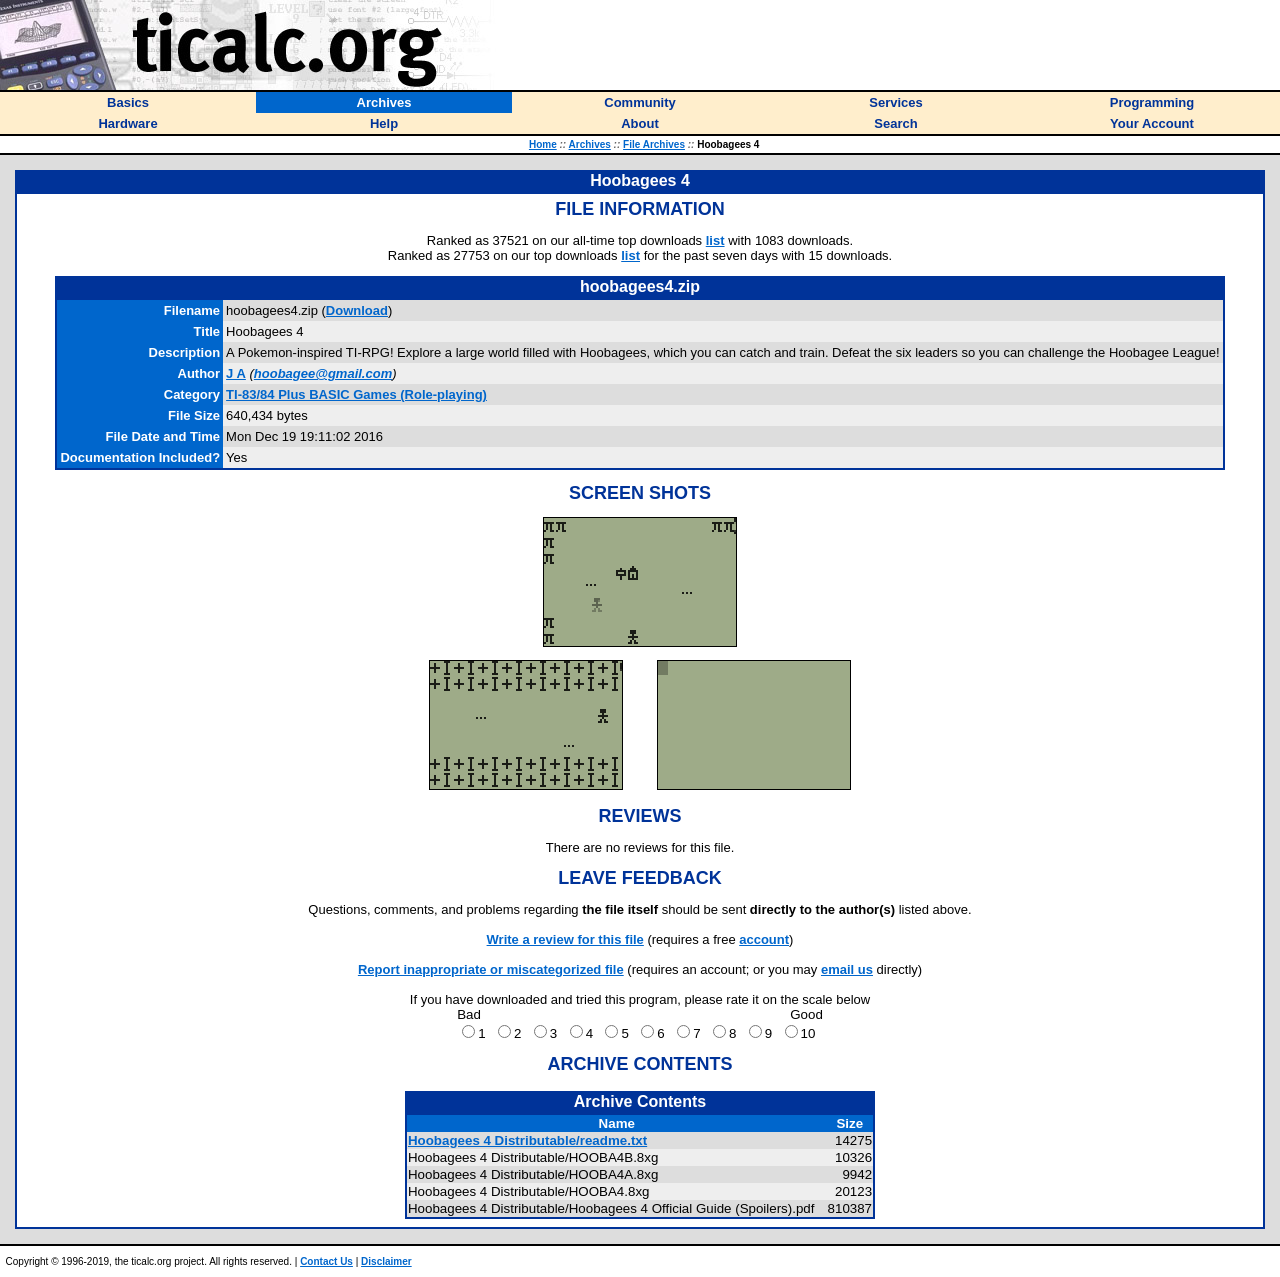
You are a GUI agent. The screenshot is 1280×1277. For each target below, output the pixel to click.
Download (357, 310)
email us (847, 969)
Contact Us (326, 1261)
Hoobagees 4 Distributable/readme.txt (527, 1140)
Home (543, 144)
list (715, 240)
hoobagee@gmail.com (323, 373)
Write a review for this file (565, 939)
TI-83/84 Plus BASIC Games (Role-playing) (356, 394)
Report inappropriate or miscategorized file (491, 969)
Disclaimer (386, 1261)
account (764, 939)
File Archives (654, 144)
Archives (590, 144)
